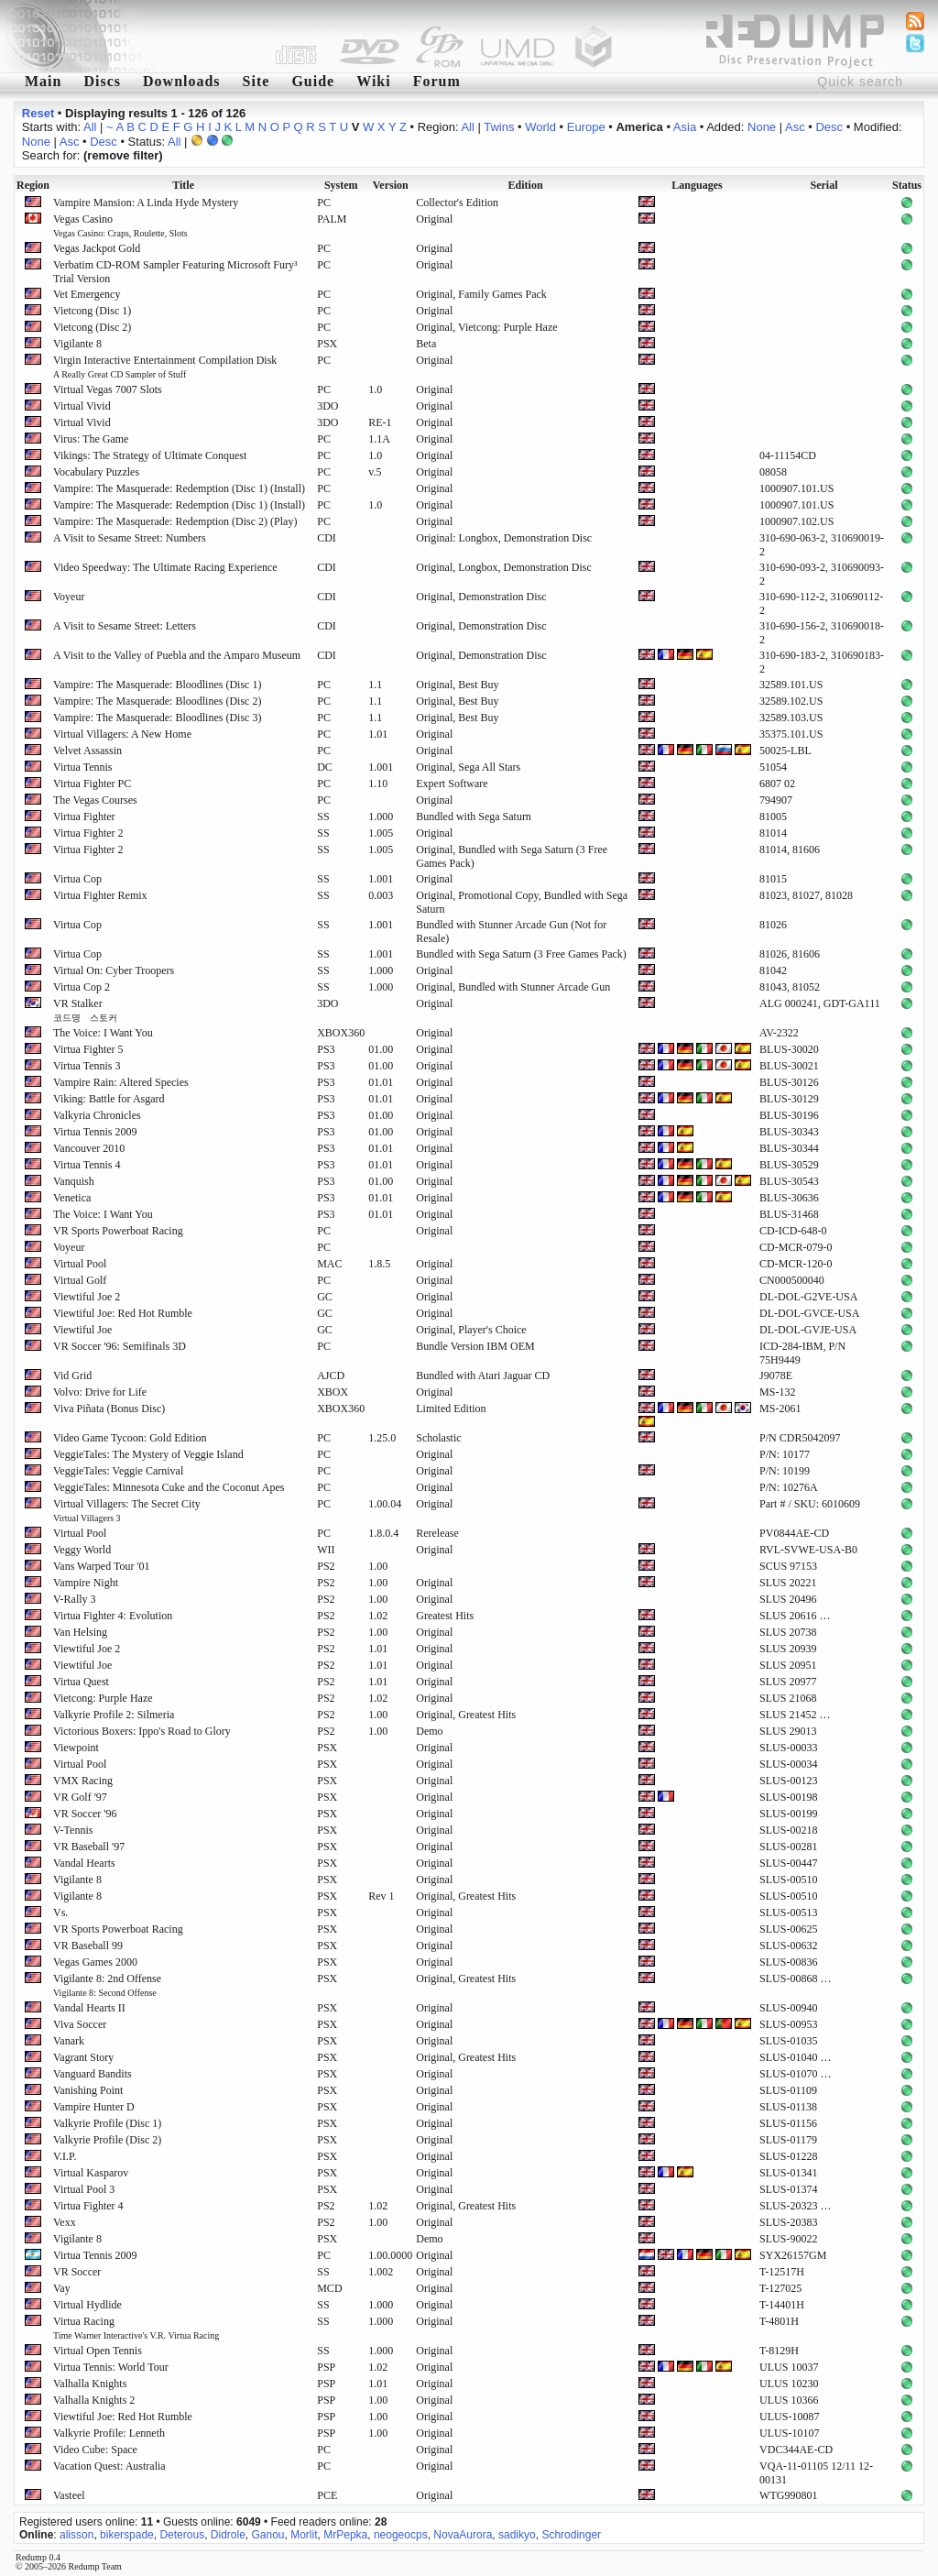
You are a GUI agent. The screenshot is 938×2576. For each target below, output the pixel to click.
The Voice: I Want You (103, 1032)
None (761, 127)
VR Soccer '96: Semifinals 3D (119, 1346)
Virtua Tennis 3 (87, 1065)
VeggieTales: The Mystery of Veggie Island (148, 1454)
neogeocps (401, 2534)
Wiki (373, 81)
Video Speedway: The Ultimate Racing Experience (165, 567)
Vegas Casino (120, 225)
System (341, 185)
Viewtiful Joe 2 (86, 1296)
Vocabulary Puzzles (96, 472)
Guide (312, 81)
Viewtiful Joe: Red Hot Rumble (122, 1313)
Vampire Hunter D (94, 2106)
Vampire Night (85, 1582)
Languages (696, 185)
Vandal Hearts (84, 1863)
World (540, 127)
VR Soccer (77, 2271)
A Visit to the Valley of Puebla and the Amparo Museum (176, 655)
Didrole (228, 2534)
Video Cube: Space (95, 2449)
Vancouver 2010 (89, 1148)
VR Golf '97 (80, 1797)
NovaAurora (462, 2534)
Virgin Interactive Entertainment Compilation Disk (165, 366)
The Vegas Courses (95, 800)
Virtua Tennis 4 (87, 1164)
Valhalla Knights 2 (94, 2400)
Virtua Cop (77, 878)
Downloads (182, 81)
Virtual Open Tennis (97, 2350)
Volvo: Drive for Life (100, 1392)
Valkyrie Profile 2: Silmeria (113, 1714)
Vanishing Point (88, 2090)
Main (43, 81)
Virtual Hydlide (87, 2304)
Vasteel (69, 2495)
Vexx (64, 2222)
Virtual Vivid (82, 406)
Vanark (68, 2040)
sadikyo (517, 2534)
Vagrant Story (83, 2057)
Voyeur (68, 596)
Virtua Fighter (84, 816)
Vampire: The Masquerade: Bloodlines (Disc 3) (157, 717)
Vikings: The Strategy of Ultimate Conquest (149, 455)
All (89, 127)
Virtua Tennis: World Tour (111, 2367)
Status (907, 185)
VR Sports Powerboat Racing (118, 1230)
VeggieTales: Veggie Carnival (118, 1470)
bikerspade (127, 2534)
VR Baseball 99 (88, 1945)
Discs (102, 81)
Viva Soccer (79, 2024)
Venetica (72, 1197)
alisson (76, 2534)
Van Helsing (80, 1632)
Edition (525, 185)
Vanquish (73, 1181)
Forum (437, 81)
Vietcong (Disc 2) (92, 327)
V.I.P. (64, 2156)
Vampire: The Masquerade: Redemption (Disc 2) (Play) (175, 521)
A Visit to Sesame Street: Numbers (129, 538)
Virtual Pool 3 (84, 2189)
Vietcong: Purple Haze (103, 1698)
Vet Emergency (86, 294)
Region (32, 185)
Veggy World (82, 1549)
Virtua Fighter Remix (100, 895)
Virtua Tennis (83, 767)
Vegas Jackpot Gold (96, 248)
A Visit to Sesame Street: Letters (124, 625)
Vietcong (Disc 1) (92, 310)
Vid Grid (72, 1375)
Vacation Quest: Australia (109, 2466)
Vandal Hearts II (89, 2007)
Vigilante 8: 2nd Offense (107, 1985)
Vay (62, 2288)
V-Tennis (73, 1830)
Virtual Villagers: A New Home (122, 734)
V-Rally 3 (74, 1599)
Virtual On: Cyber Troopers (113, 970)
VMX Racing (83, 1780)
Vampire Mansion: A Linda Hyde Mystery (145, 202)
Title (183, 185)
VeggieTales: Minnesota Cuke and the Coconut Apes (168, 1487)
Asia (684, 127)
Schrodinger (571, 2534)
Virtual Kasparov (90, 2172)
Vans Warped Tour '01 (101, 1566)
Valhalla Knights (89, 2383)
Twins (499, 127)
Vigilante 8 (77, 343)
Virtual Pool (79, 1263)
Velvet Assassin (87, 750)
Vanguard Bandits (92, 2073)
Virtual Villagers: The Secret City (127, 1510)
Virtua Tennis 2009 (95, 1131)
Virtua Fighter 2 (88, 833)
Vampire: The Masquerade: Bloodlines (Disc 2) (157, 701)
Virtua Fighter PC (92, 783)
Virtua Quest (81, 1681)
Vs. (60, 1912)
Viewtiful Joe (82, 1329)
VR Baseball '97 (89, 1846)
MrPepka (345, 2534)
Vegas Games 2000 (95, 1962)
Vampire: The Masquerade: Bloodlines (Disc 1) (157, 684)
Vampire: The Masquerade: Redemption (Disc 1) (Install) (179, 488)
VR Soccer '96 (84, 1813)
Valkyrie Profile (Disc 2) (107, 2139)
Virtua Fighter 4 (88, 2205)
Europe (586, 127)
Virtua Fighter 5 (88, 1049)
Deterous (181, 2534)
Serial (824, 185)
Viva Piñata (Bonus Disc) (109, 1408)
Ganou (268, 2534)
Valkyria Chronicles (97, 1115)
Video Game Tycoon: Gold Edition (130, 1437)
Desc (829, 127)
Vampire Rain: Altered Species (121, 1082)
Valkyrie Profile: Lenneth (109, 2433)
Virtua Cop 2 (81, 987)
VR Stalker (85, 1010)
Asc (795, 127)
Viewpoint (76, 1747)
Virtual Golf (79, 1280)
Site (256, 81)
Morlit (303, 2534)
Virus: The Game (90, 439)
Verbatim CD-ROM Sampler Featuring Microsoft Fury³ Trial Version (175, 271)
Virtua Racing (136, 2327)
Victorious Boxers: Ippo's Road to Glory (142, 1731)
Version (391, 185)
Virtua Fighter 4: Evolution (112, 1615)
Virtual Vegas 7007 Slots (107, 389)
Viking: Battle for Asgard (109, 1098)
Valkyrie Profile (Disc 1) (107, 2123)
